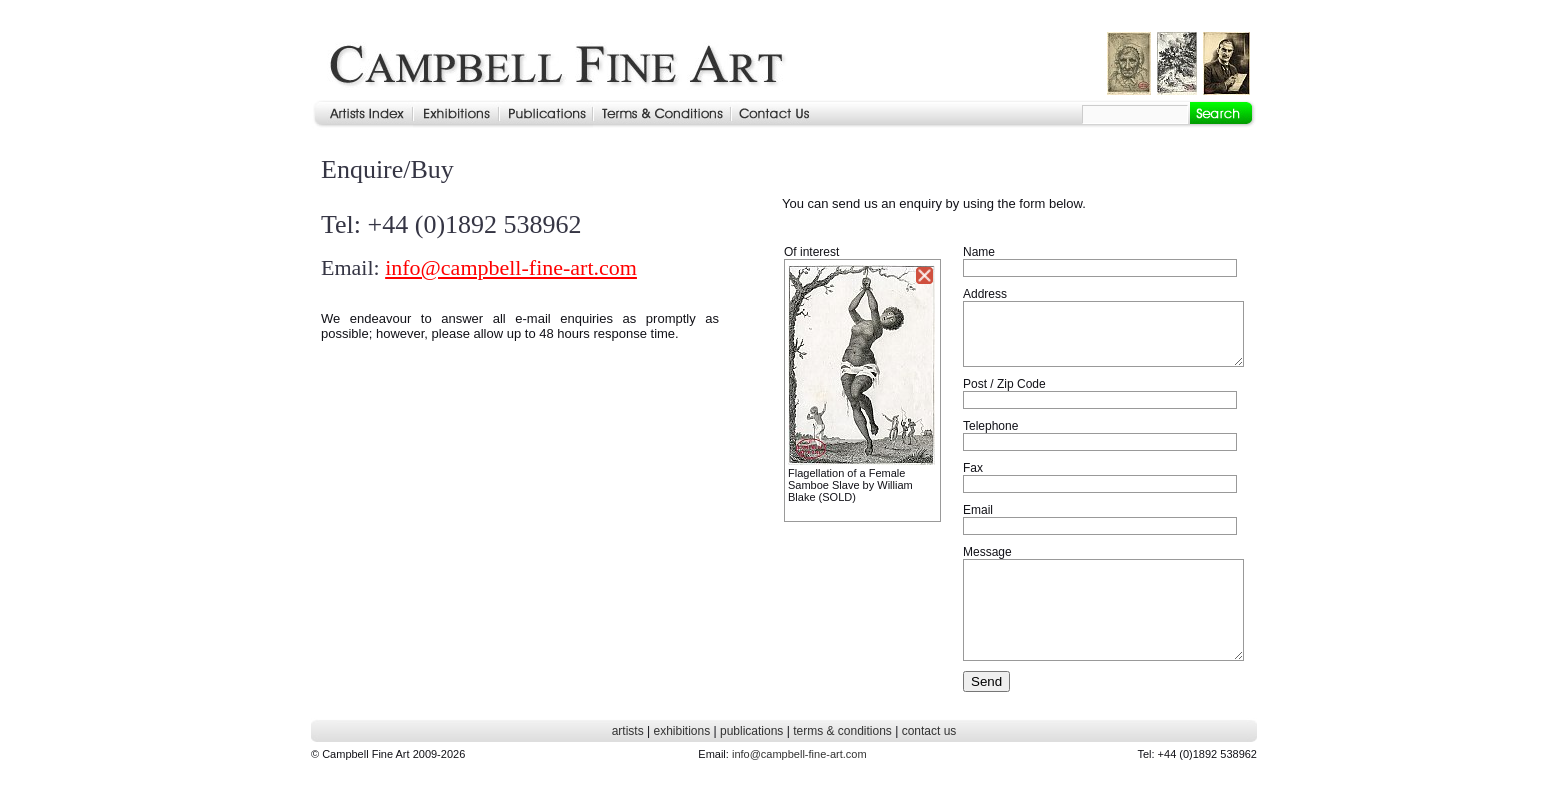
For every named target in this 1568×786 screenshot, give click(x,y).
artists (628, 731)
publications (751, 731)
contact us (929, 731)
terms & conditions (842, 731)
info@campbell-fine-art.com (511, 267)
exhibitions (681, 731)
